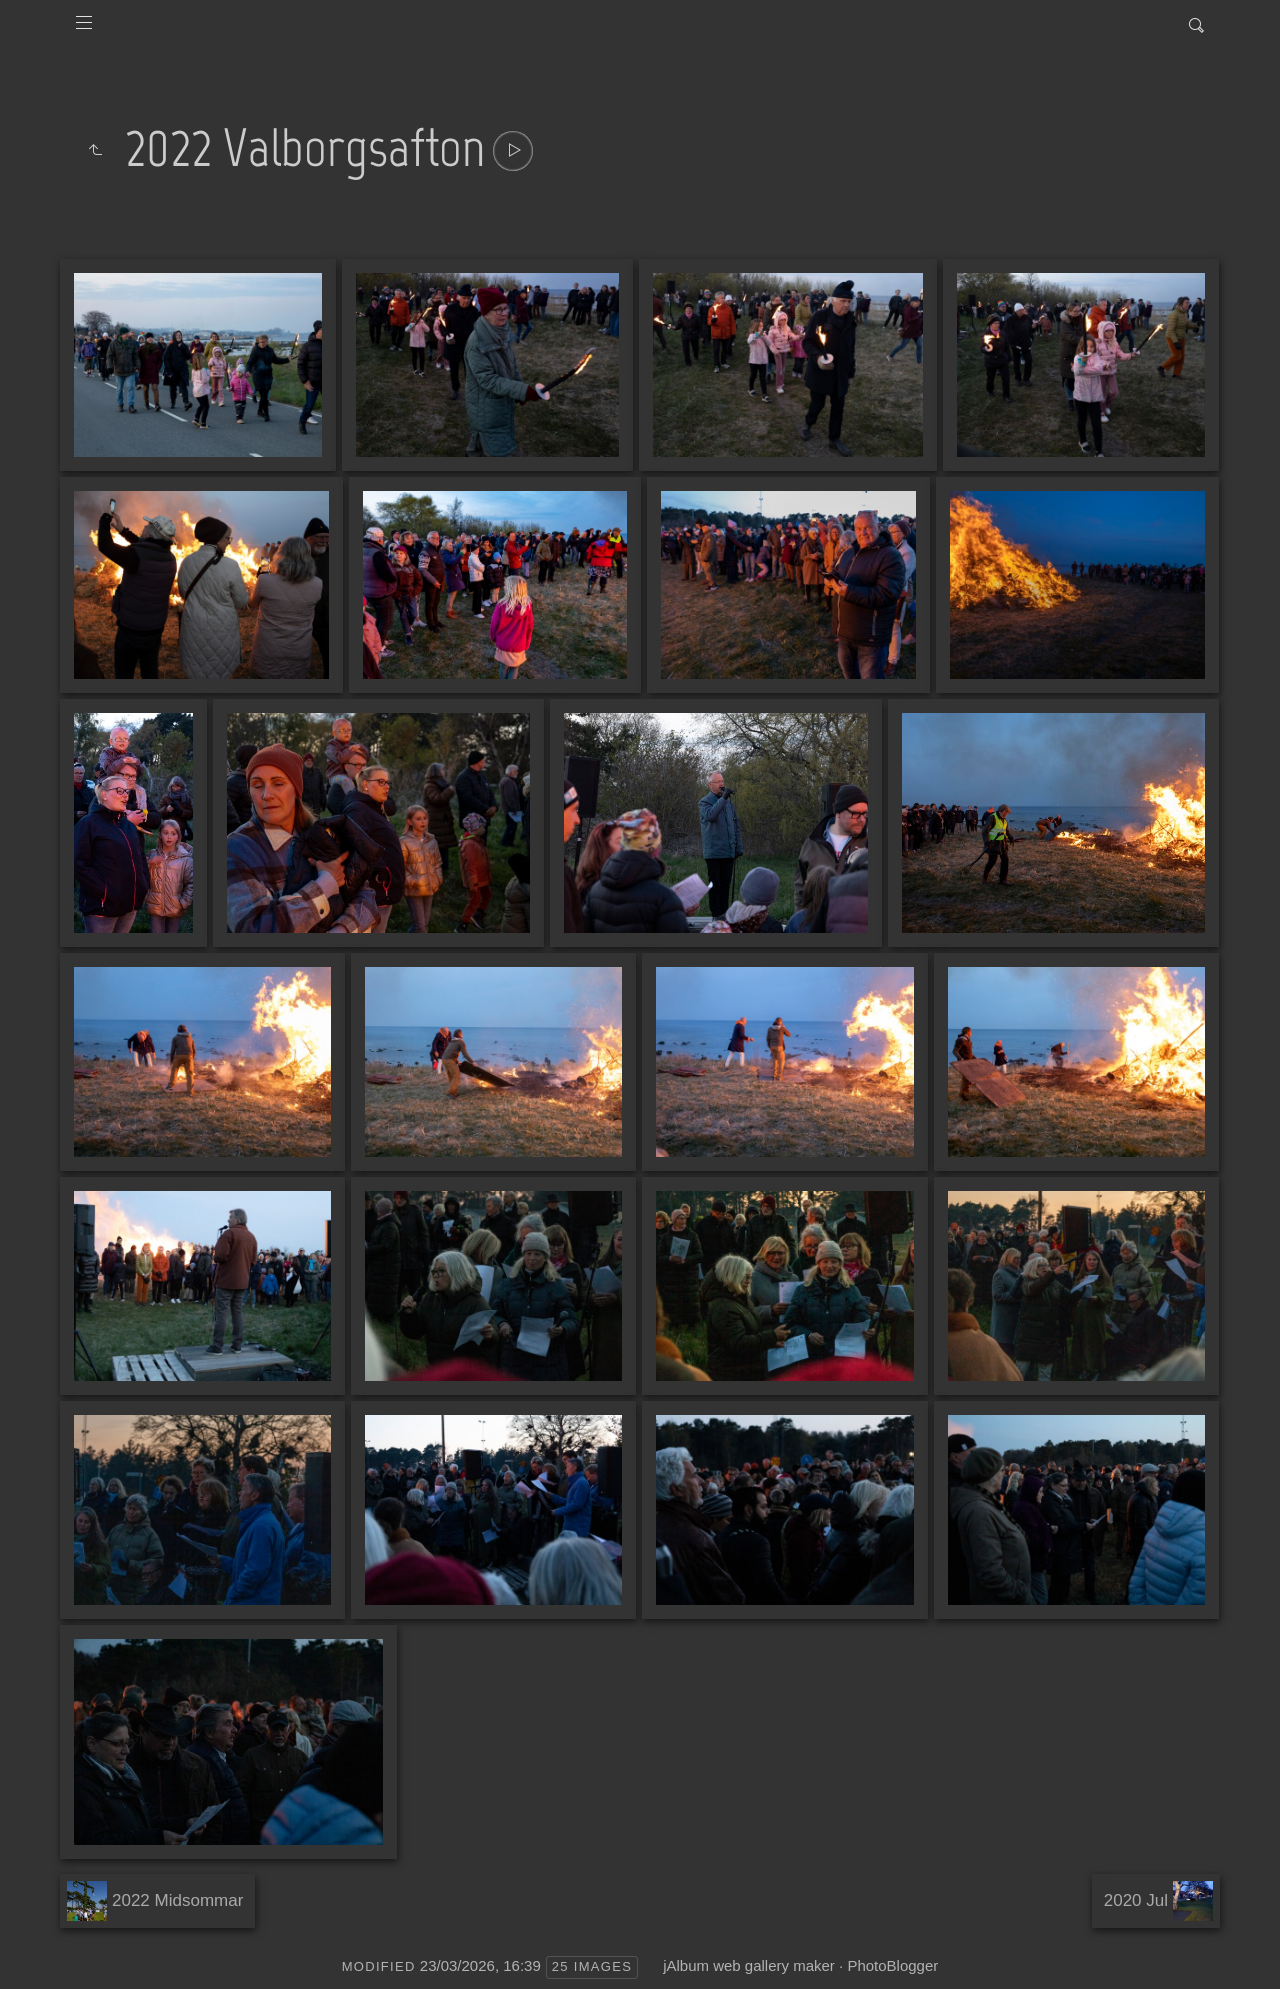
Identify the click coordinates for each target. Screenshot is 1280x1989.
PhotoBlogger (892, 1965)
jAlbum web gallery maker (749, 1965)
